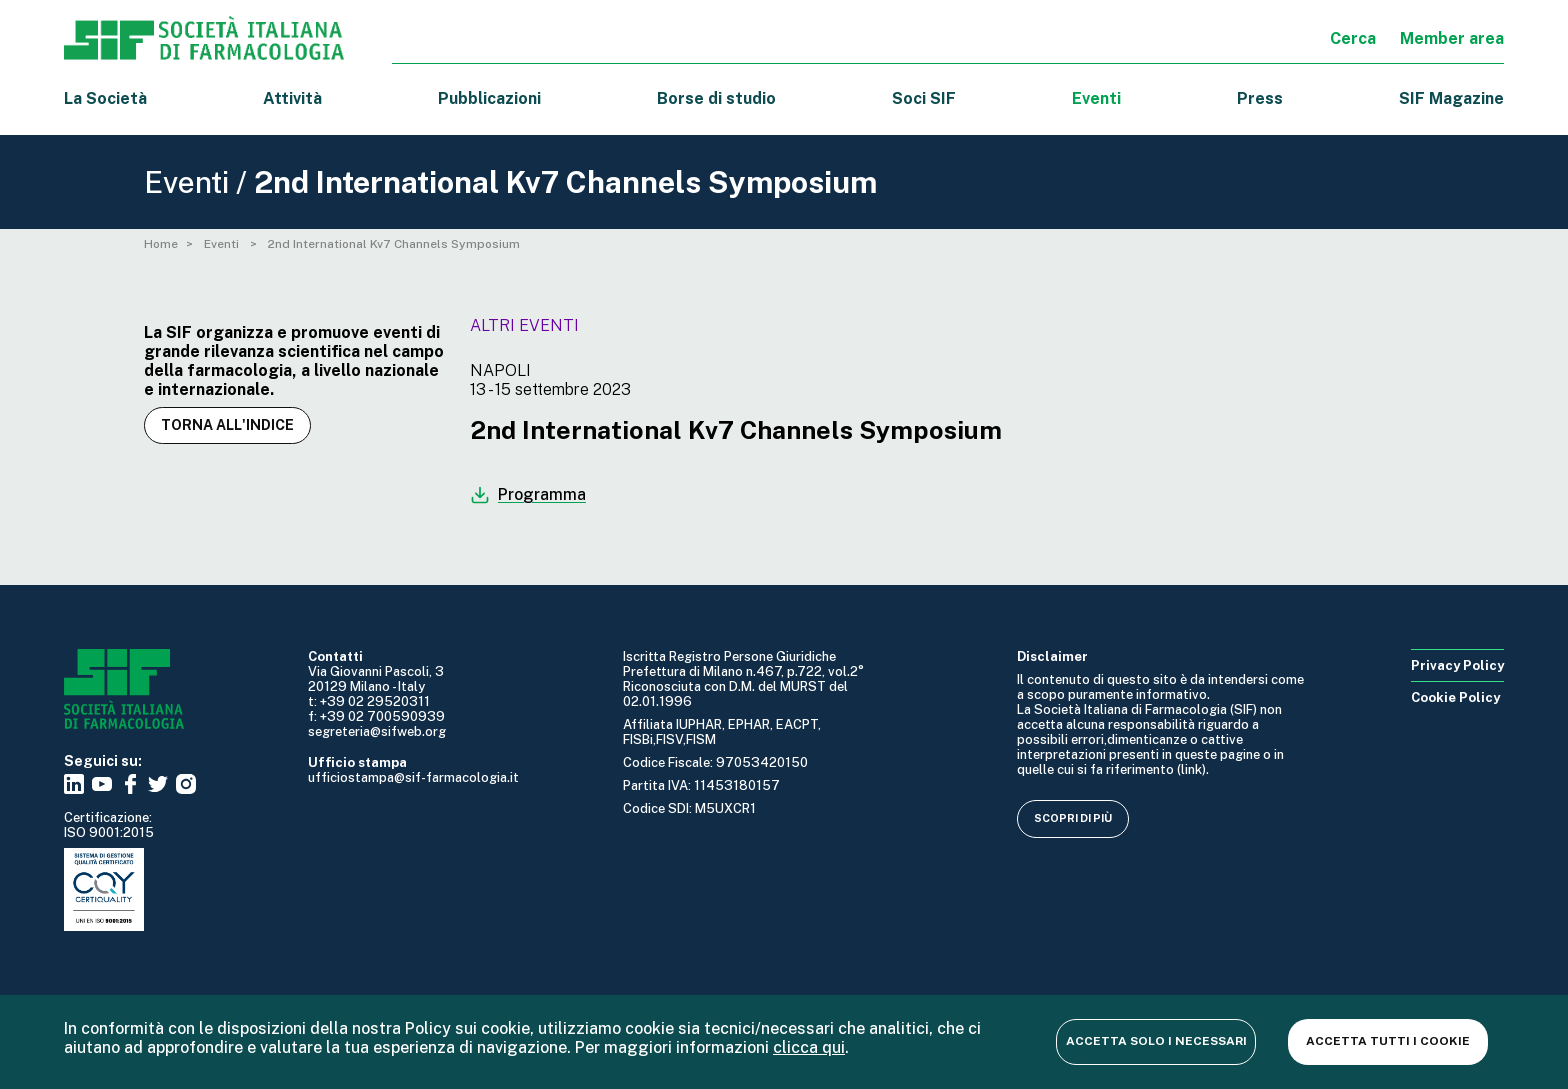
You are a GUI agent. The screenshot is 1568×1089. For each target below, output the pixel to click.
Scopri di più (1073, 818)
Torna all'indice (227, 425)
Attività (292, 98)
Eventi (1096, 98)
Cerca (1353, 38)
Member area (1452, 38)
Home (161, 244)
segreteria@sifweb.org (377, 731)
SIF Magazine (1451, 98)
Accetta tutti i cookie (1388, 1041)
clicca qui (809, 1047)
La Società (105, 98)
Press (1260, 98)
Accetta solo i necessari (1156, 1041)
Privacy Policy (1457, 665)
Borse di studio (716, 98)
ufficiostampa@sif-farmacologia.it (413, 777)
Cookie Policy (1455, 697)
